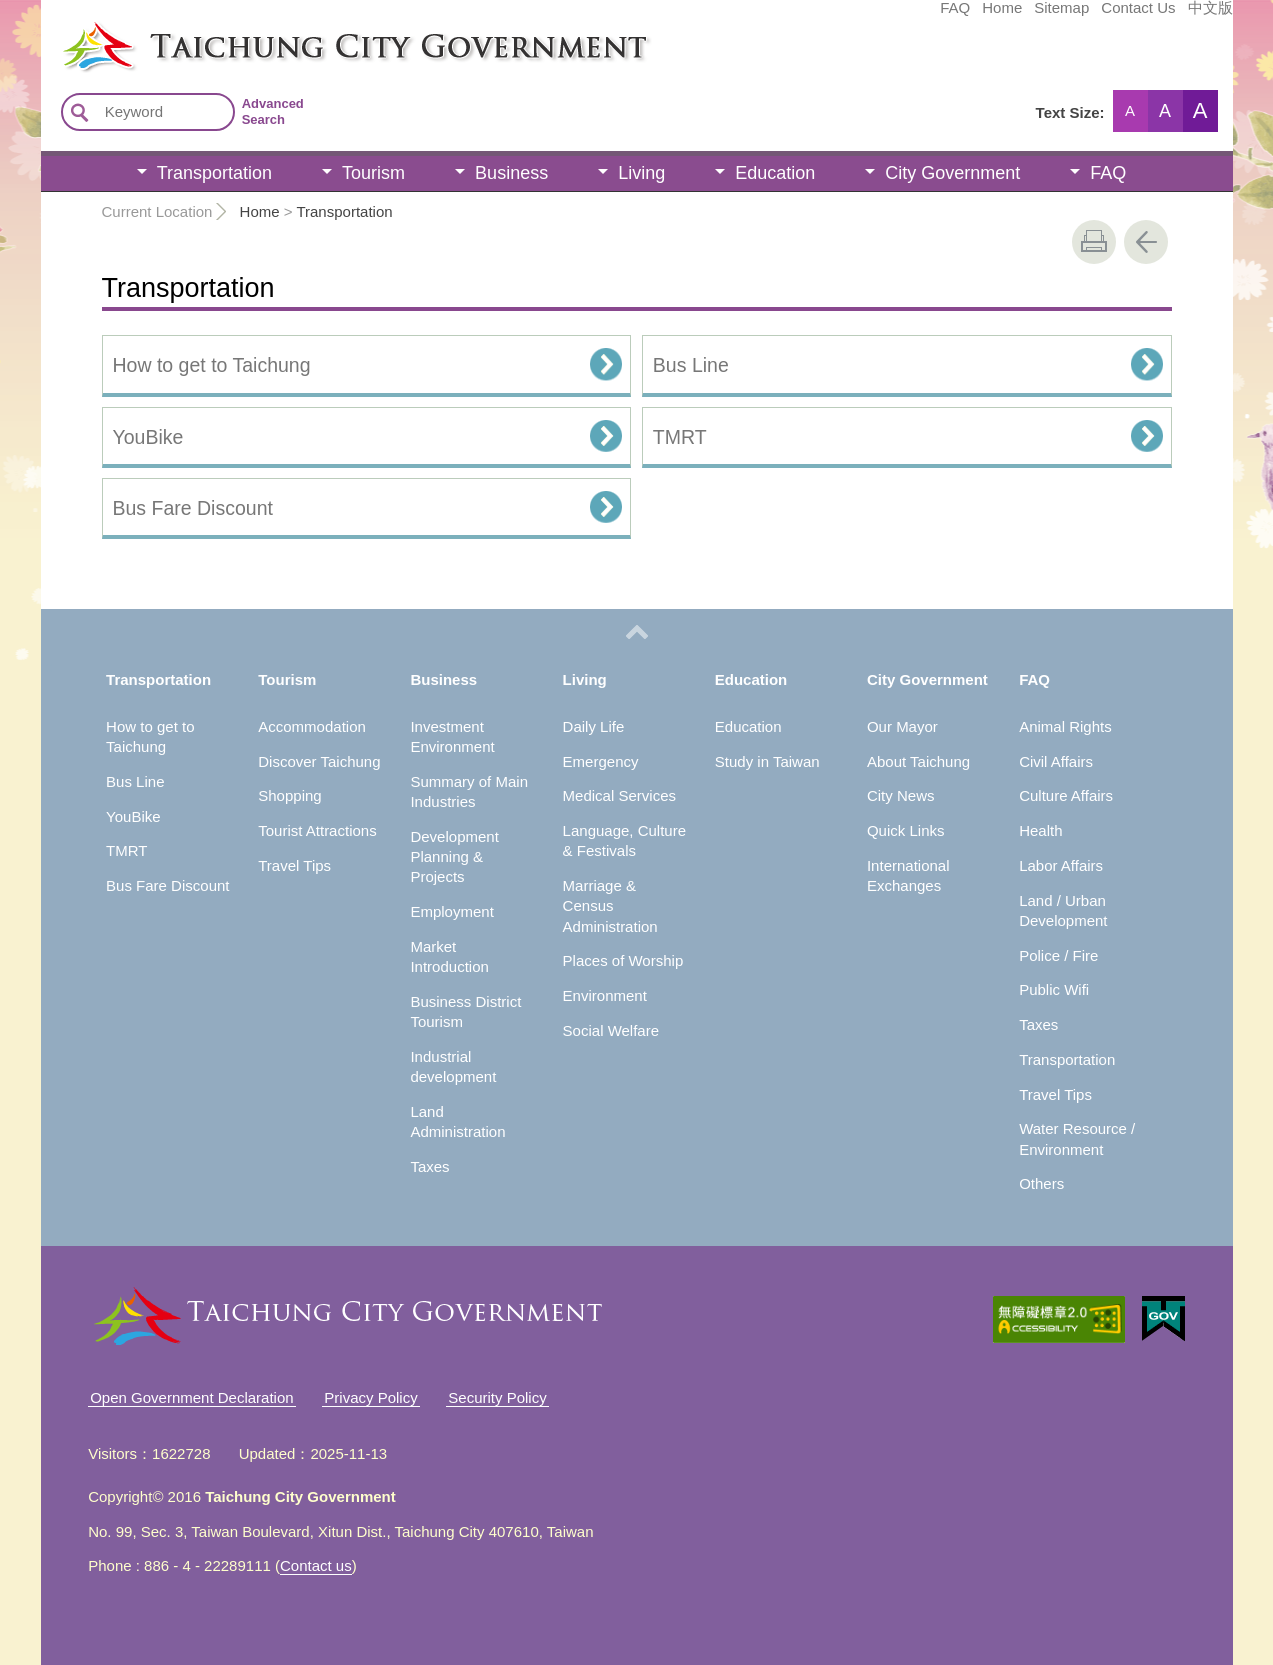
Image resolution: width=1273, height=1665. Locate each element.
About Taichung (918, 761)
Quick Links (906, 830)
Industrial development (453, 1066)
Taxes (429, 1166)
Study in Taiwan (767, 761)
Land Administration (457, 1121)
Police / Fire (1058, 955)
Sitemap (911, 17)
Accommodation (312, 726)
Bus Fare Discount (193, 508)
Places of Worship (623, 960)
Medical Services (619, 795)
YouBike (148, 437)
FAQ (805, 17)
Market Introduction (449, 956)
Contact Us (988, 17)
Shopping (289, 795)
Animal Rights (1065, 726)
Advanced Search (273, 111)
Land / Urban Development (1063, 910)
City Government (952, 173)
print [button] (1094, 242)
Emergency (601, 761)
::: (47, 28)
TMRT (680, 437)
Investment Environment (452, 736)
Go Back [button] (1146, 242)
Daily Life (594, 726)
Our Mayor (902, 726)
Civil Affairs (1056, 761)
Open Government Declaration (191, 1397)
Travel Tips (294, 865)
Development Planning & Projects (454, 857)
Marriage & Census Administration (610, 906)
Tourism (373, 173)
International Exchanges (908, 875)
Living (641, 173)
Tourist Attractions (317, 830)
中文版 (1060, 17)
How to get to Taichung (212, 365)
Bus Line (691, 365)
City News (901, 795)
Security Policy (497, 1397)
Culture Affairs (1066, 795)
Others (1041, 1183)
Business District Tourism (465, 1011)
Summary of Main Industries (469, 791)
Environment (605, 995)
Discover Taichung (319, 761)
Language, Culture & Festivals (624, 840)
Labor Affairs (1061, 865)
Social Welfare (611, 1030)
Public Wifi (1054, 989)
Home (852, 17)
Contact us (316, 1565)
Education (775, 173)
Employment (451, 911)
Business (511, 173)
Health (1040, 830)
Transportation (214, 173)
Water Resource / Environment (1077, 1138)
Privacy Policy (370, 1397)
